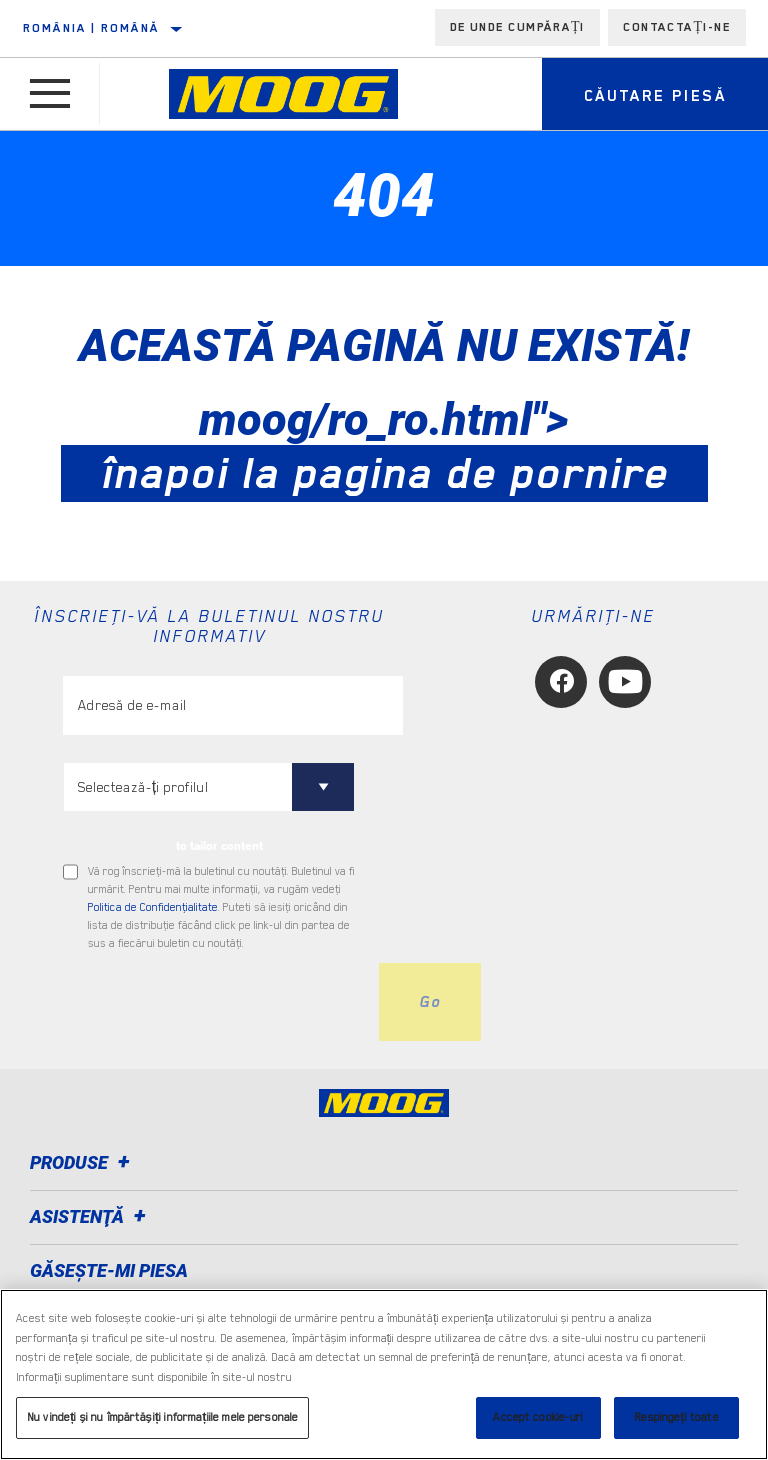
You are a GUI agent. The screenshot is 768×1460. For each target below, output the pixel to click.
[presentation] (215, 1002)
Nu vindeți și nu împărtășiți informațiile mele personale (162, 1417)
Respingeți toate (676, 1417)
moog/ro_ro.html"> (384, 446)
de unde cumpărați (518, 27)
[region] (384, 1374)
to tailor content (219, 846)
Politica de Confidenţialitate (153, 907)
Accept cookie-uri (538, 1417)
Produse (83, 1162)
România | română (91, 28)
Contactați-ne (677, 27)
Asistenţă (91, 1216)
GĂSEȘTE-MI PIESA (109, 1270)
